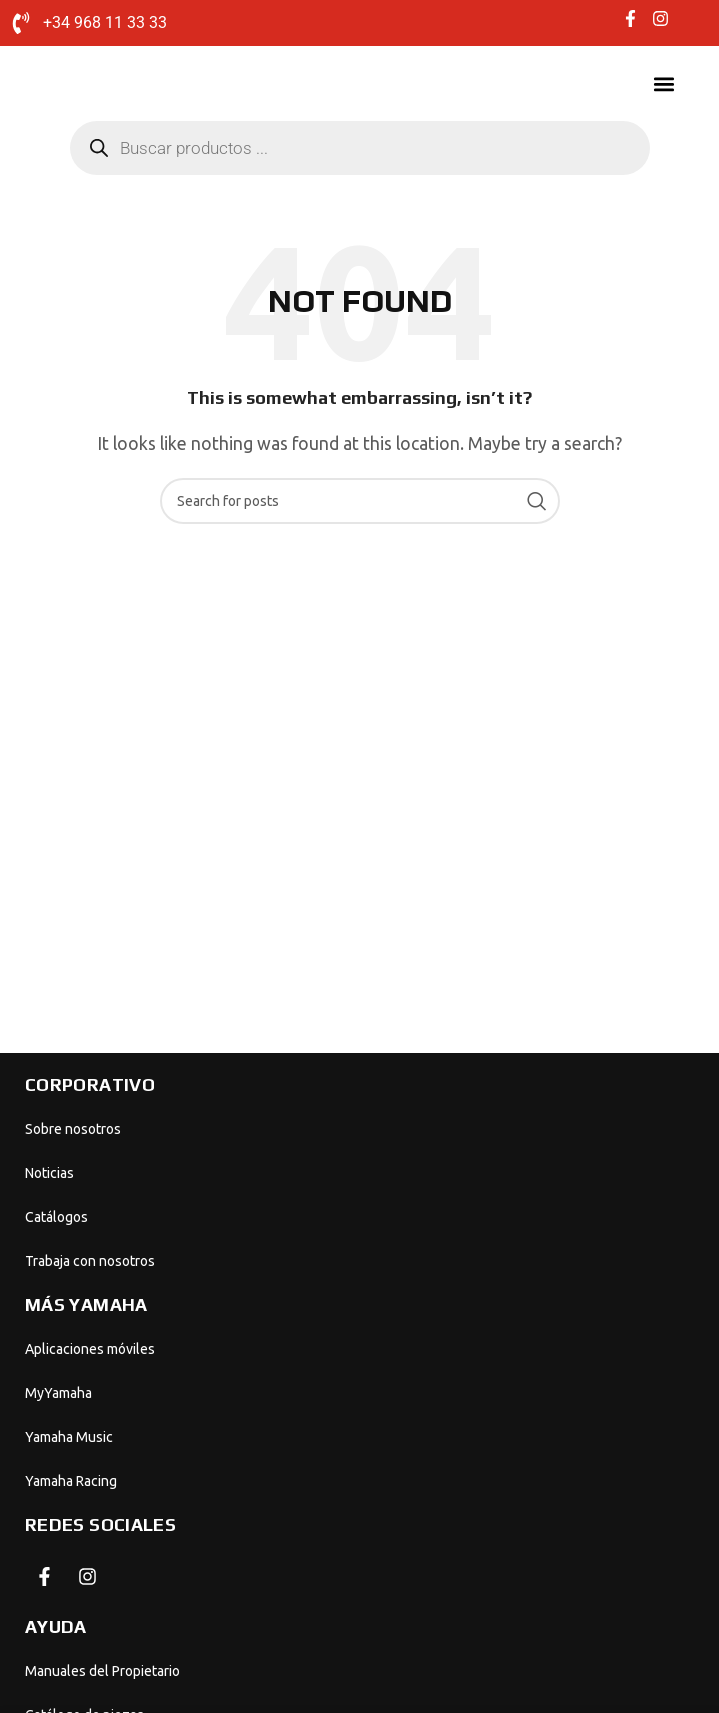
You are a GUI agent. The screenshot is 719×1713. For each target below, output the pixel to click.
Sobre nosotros (73, 1129)
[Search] (360, 501)
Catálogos (56, 1217)
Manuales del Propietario (102, 1671)
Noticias (49, 1173)
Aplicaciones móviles (90, 1349)
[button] (663, 84)
